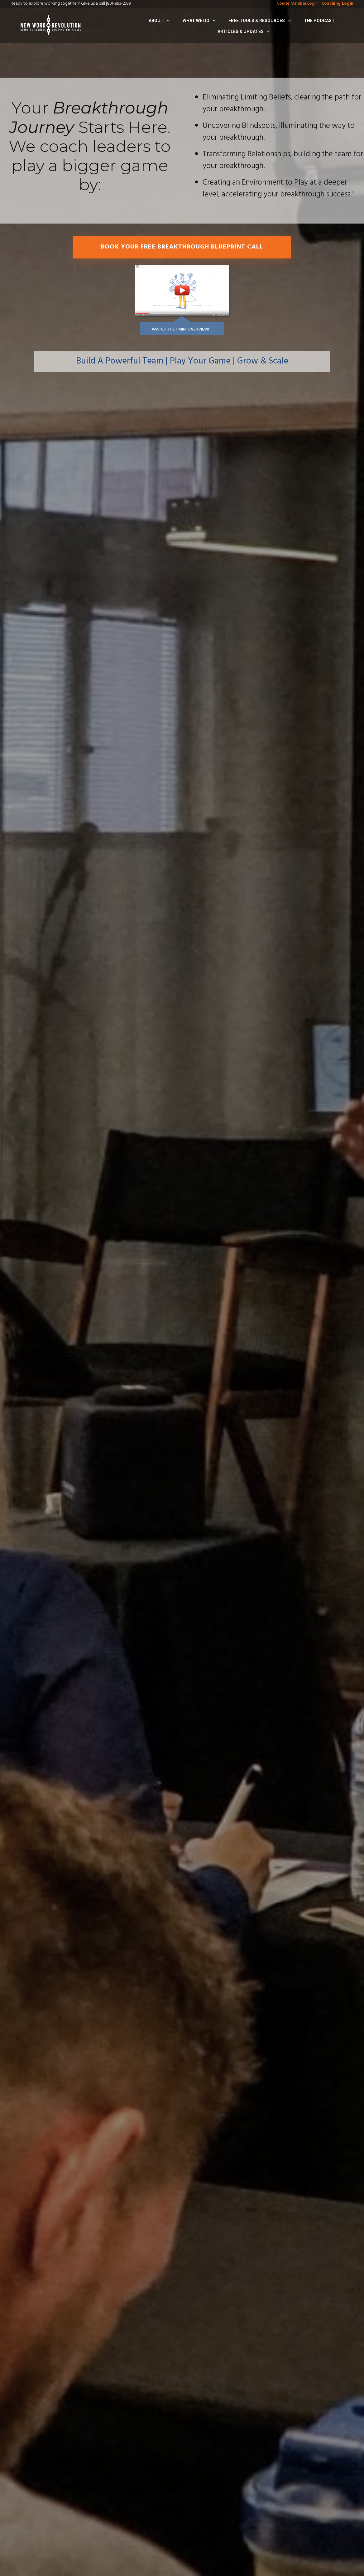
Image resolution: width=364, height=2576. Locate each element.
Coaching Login (337, 3)
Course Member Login (297, 3)
